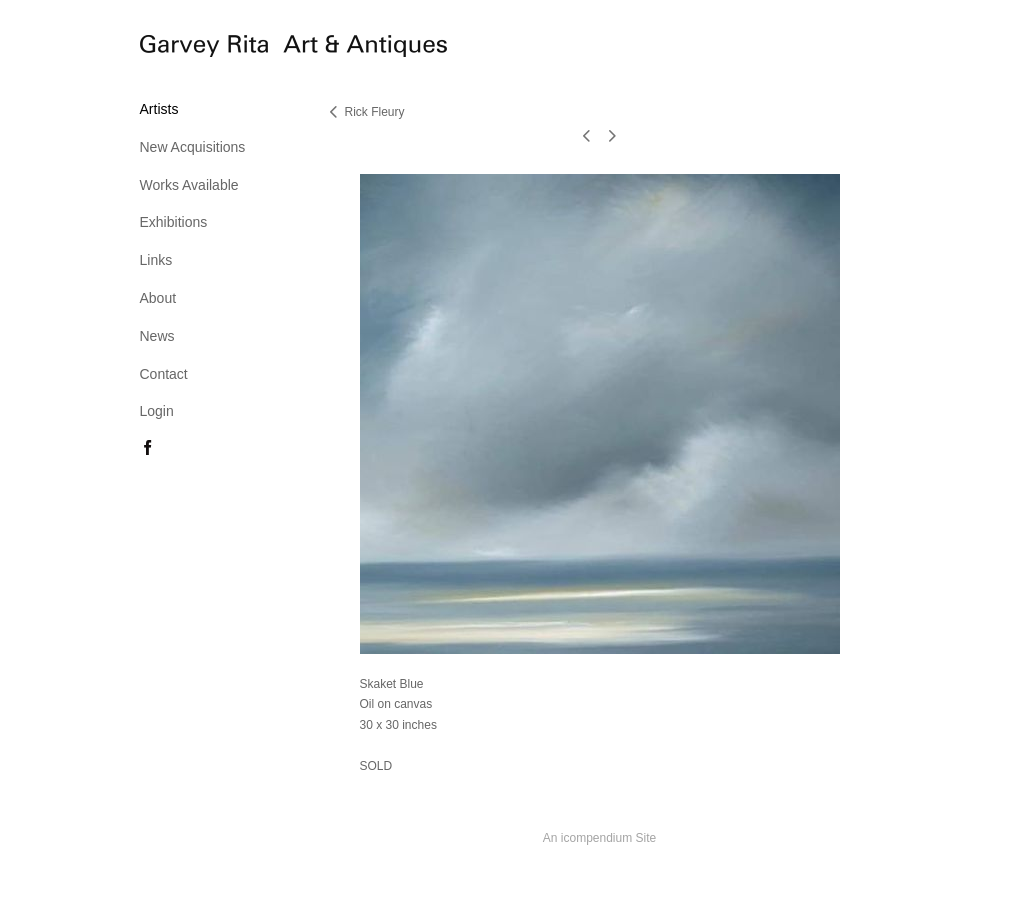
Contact (164, 374)
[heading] (190, 49)
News (157, 336)
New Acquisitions (193, 147)
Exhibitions (174, 222)
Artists (159, 109)
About (158, 298)
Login (157, 411)
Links (156, 260)
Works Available (189, 185)
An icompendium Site (599, 838)
